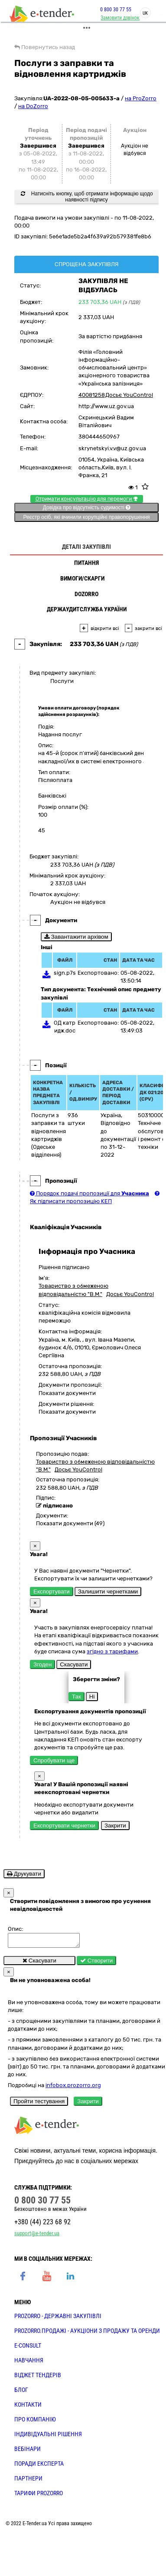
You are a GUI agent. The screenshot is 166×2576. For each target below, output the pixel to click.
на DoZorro (33, 106)
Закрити (115, 1825)
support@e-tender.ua (36, 2236)
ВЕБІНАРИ (27, 2451)
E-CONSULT (27, 2348)
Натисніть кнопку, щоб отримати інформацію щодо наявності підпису (87, 197)
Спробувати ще (54, 1760)
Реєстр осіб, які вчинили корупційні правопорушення (86, 517)
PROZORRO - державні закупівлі (57, 2318)
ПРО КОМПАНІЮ (35, 2421)
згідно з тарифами (112, 1651)
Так (76, 1696)
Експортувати (51, 1591)
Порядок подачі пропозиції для (89, 1193)
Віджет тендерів (37, 2377)
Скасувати (74, 1664)
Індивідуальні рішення (48, 2436)
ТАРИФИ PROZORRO (38, 2495)
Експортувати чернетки (64, 1825)
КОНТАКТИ (28, 2407)
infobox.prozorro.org (73, 2088)
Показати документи (67, 1393)
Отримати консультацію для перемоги (87, 499)
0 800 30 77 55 (113, 10)
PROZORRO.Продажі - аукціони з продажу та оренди (87, 2333)
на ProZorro (140, 98)
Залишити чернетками (108, 1591)
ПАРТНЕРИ (28, 2480)
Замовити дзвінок (117, 18)
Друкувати (24, 1873)
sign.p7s (65, 973)
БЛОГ (21, 2392)
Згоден (42, 1664)
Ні (92, 1696)
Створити (96, 1963)
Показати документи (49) (70, 1523)
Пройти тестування (39, 2104)
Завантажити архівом (76, 936)
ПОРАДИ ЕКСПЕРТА (39, 2466)
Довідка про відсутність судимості (86, 508)
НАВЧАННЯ (28, 2362)
